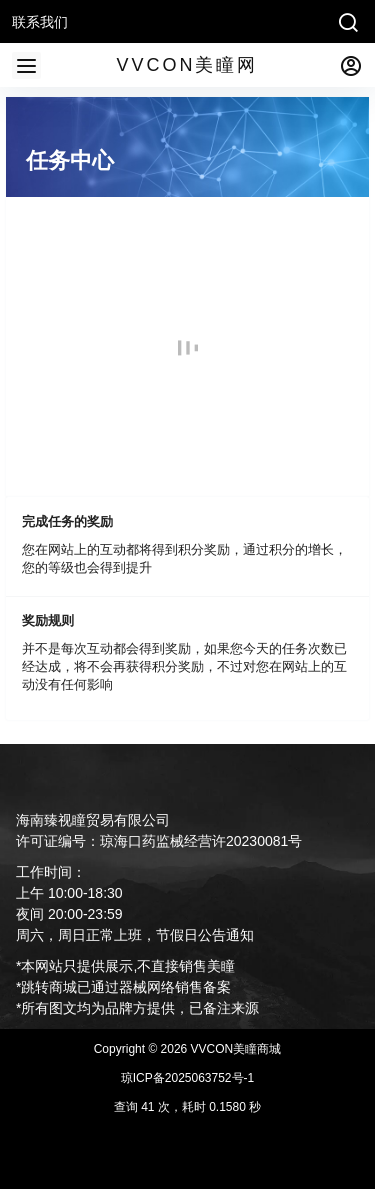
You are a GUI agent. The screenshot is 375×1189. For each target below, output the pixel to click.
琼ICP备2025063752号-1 (187, 1078)
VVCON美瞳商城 (234, 1049)
